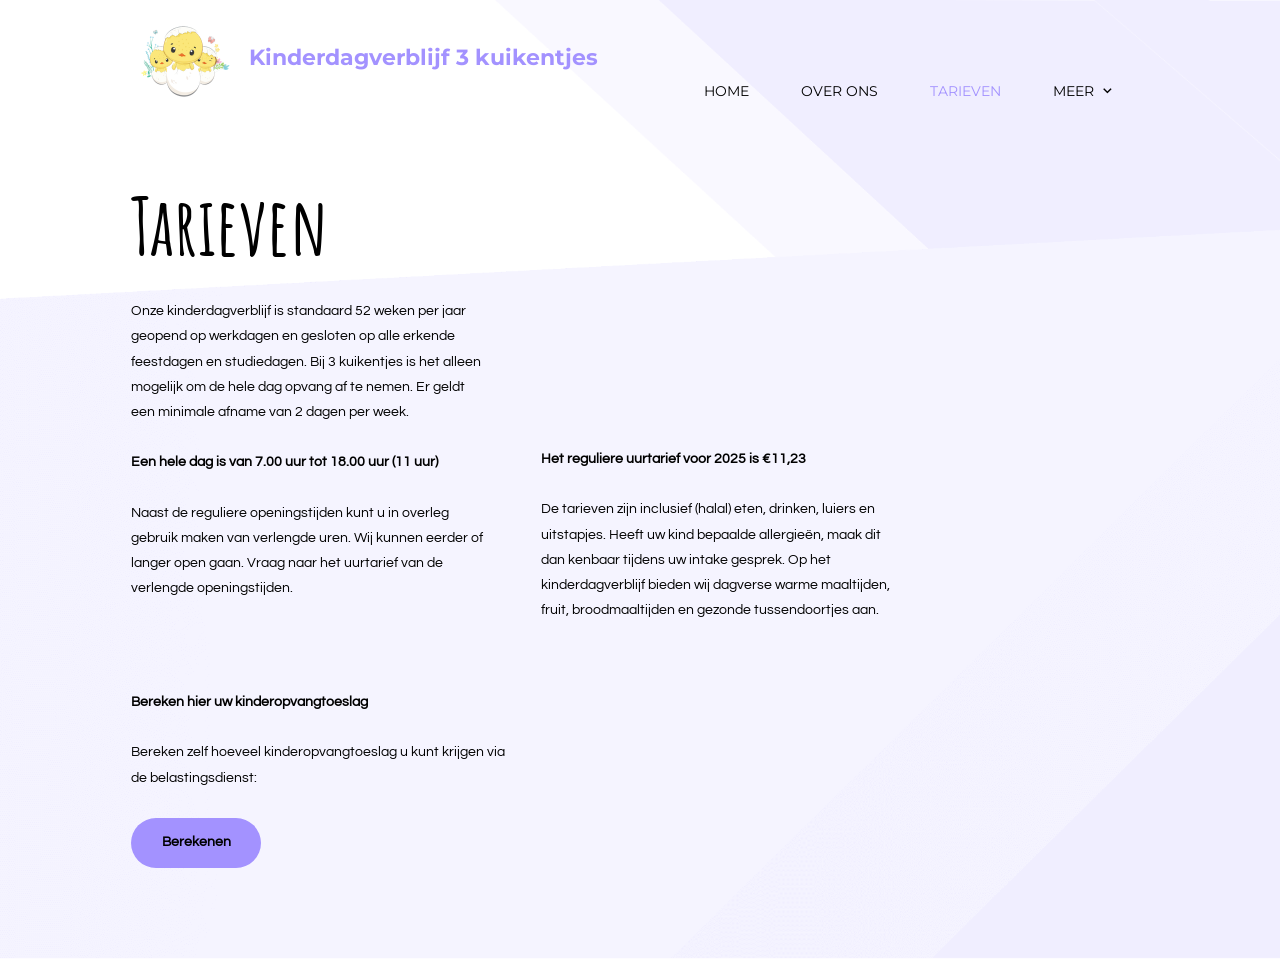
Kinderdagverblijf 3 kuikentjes (423, 57)
